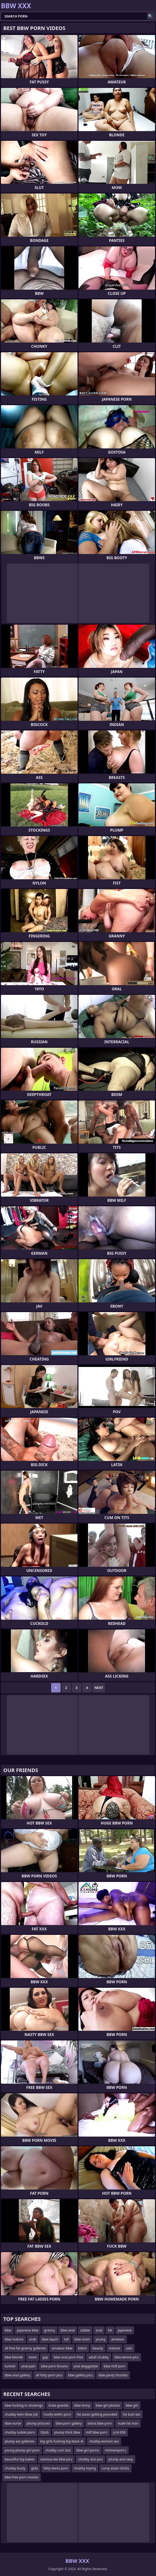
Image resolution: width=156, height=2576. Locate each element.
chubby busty (15, 2468)
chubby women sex (104, 2441)
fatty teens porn (56, 2468)
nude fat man (128, 2423)
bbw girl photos (108, 2405)
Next (98, 1687)
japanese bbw (27, 2330)
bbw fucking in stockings (24, 2405)
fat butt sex (131, 2414)
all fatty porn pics (49, 2375)
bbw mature (14, 2339)
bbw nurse (13, 2423)
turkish (10, 2366)
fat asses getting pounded (97, 2414)
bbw (8, 2330)
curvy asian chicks (115, 2468)
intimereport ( (115, 2450)
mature (114, 2348)
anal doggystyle (86, 2366)
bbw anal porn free (68, 2357)
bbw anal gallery (17, 2375)
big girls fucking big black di (61, 2441)
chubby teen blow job (21, 2414)
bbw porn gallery (69, 2423)
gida (34, 2468)
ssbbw (85, 2330)
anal (99, 2330)
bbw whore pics (127, 2357)
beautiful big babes (20, 2459)
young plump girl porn (22, 2450)
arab (32, 2339)
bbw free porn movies (21, 2477)
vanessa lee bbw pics (56, 2459)
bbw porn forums (54, 2366)
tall (66, 2339)
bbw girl (132, 2405)
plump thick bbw (67, 2432)
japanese (125, 2330)
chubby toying (85, 2468)
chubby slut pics (90, 2459)
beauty (97, 2348)
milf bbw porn (96, 2432)
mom (33, 2357)
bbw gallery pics (80, 2375)
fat (110, 2330)
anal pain (28, 2366)
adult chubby (99, 2357)
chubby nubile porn (20, 2432)
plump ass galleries (20, 2441)
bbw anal (68, 2330)
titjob (45, 2432)
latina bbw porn (100, 2423)
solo (129, 2348)
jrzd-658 (119, 2432)
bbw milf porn (114, 2366)
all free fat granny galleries (25, 2348)
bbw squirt (50, 2339)
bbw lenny (82, 2405)
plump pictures (38, 2423)
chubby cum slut (58, 2450)
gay (45, 2357)
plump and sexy (120, 2459)
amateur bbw (62, 2348)
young (101, 2339)
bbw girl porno (87, 2450)
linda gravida (59, 2405)
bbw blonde (14, 2357)
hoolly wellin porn (57, 2414)
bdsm (82, 2348)
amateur (117, 2339)
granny (49, 2330)
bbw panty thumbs (113, 2375)
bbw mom (82, 2339)
